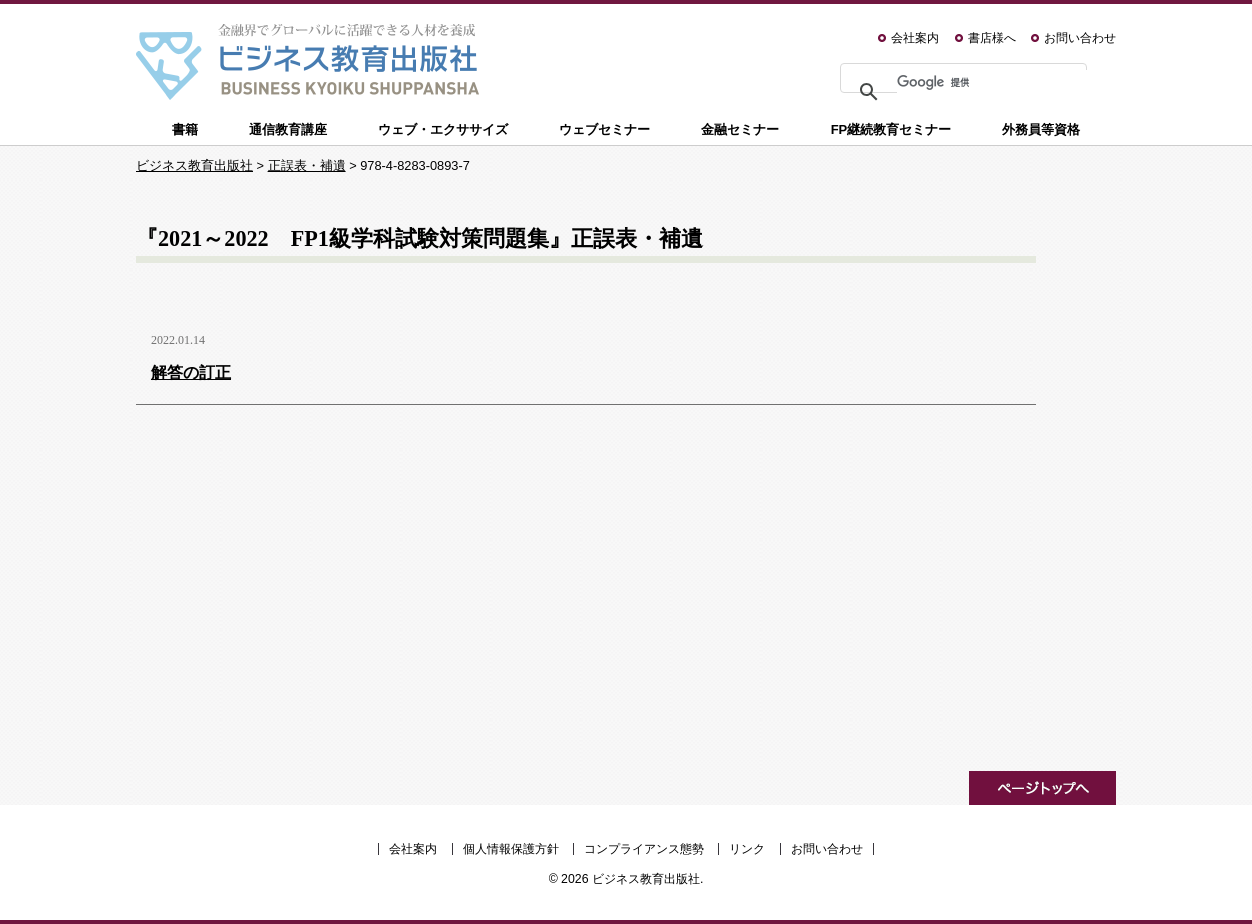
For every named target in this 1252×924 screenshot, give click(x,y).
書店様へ (992, 38)
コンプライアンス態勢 (644, 849)
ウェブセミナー (604, 129)
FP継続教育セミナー (891, 129)
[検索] (997, 82)
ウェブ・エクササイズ (443, 129)
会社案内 (915, 38)
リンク (747, 849)
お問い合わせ (1080, 38)
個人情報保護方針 (511, 849)
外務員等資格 (1041, 129)
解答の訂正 (191, 372)
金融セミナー (740, 129)
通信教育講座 (288, 129)
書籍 (185, 129)
